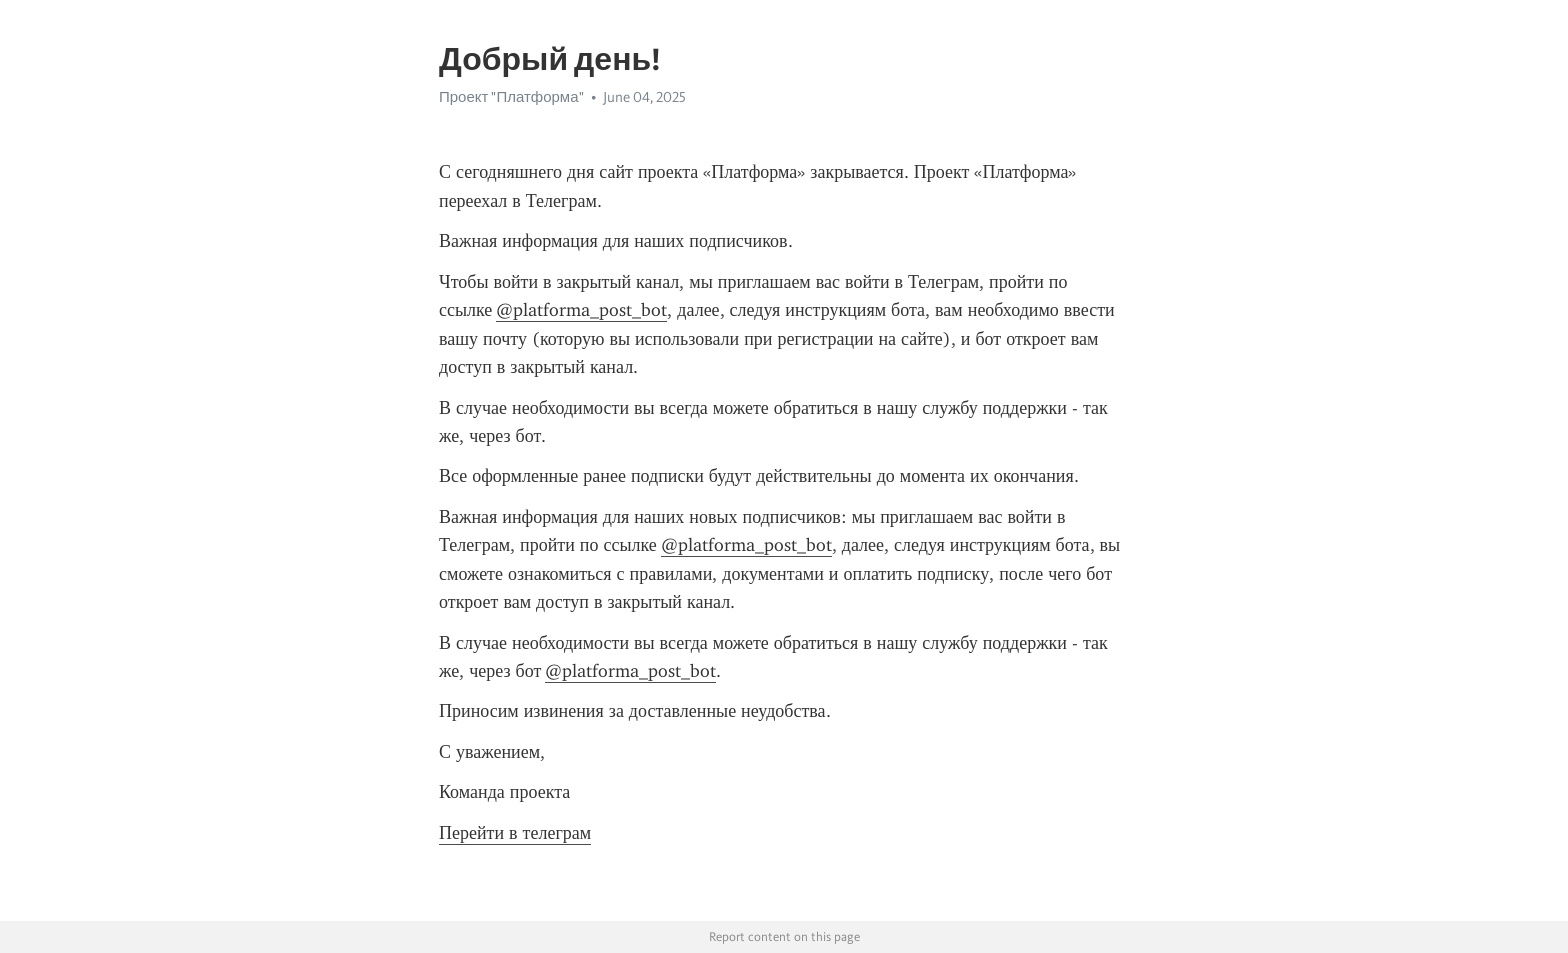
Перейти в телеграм (515, 833)
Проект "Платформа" (511, 97)
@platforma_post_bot (581, 310)
